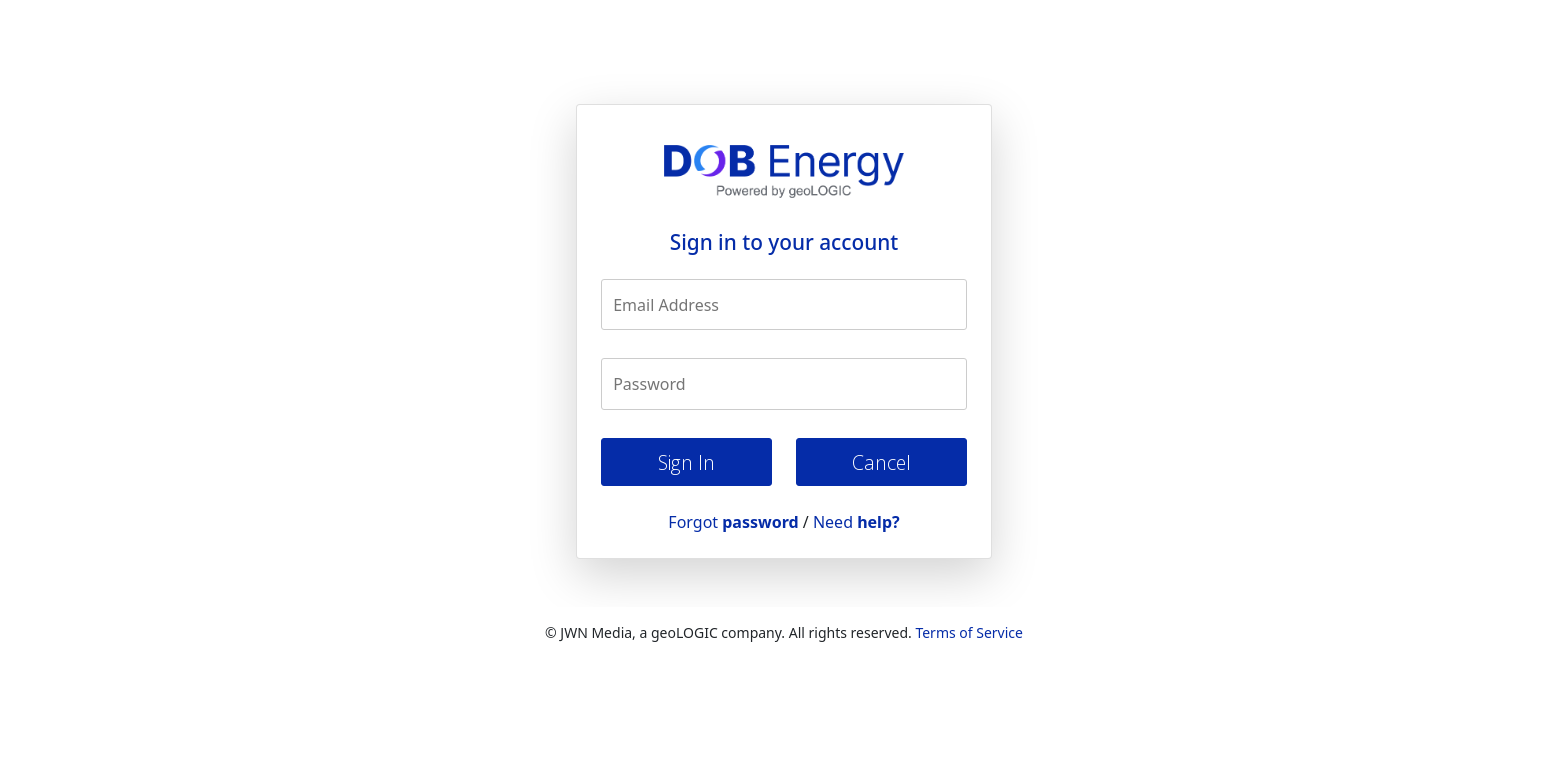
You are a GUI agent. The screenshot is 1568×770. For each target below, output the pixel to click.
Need (856, 522)
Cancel (881, 462)
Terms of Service (969, 632)
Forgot (733, 522)
